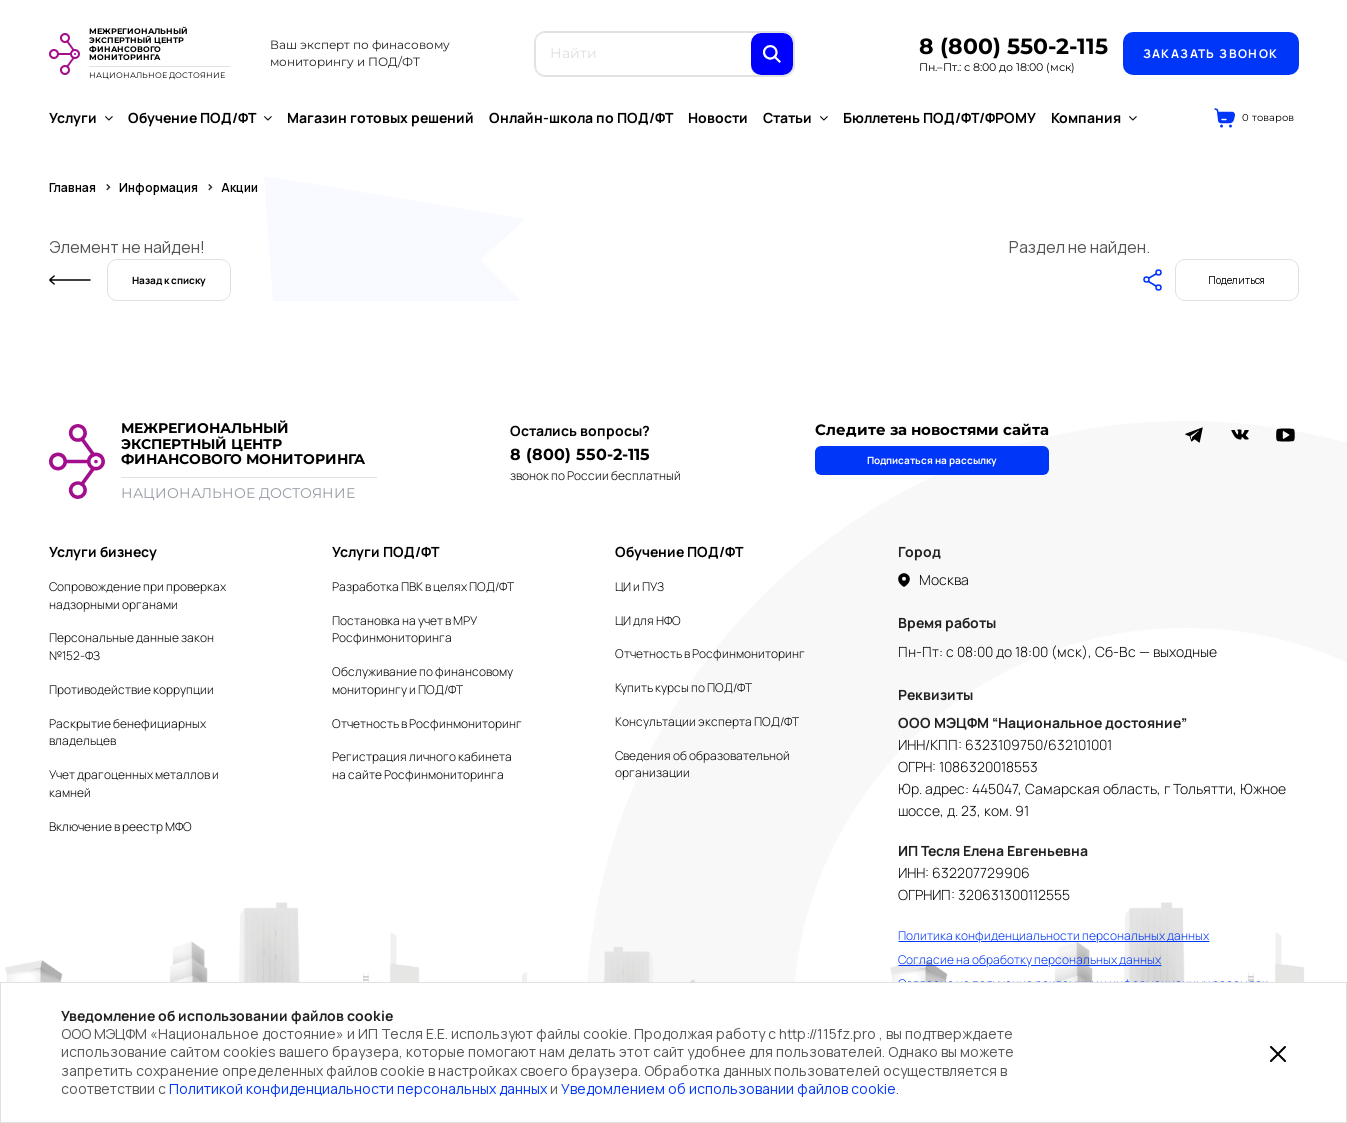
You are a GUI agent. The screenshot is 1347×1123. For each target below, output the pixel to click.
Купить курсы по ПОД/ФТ (683, 687)
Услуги (81, 117)
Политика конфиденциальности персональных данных (1053, 935)
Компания (1094, 117)
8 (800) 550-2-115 (1013, 46)
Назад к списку (169, 280)
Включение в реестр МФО (120, 826)
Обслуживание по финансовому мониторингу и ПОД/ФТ (422, 680)
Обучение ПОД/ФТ (200, 117)
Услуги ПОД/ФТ (385, 551)
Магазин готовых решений (380, 117)
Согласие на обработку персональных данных (1029, 959)
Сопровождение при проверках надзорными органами (137, 595)
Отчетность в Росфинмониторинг (427, 723)
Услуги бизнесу (103, 551)
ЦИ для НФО (648, 620)
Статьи (795, 117)
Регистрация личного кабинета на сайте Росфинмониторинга (422, 765)
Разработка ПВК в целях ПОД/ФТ (423, 586)
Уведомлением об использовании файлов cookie (728, 1088)
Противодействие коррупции (131, 689)
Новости (718, 117)
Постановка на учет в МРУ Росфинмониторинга (404, 629)
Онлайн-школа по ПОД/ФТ (581, 117)
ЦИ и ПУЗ (639, 586)
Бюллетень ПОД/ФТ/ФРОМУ (939, 117)
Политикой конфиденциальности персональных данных (358, 1088)
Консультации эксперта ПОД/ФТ (707, 721)
